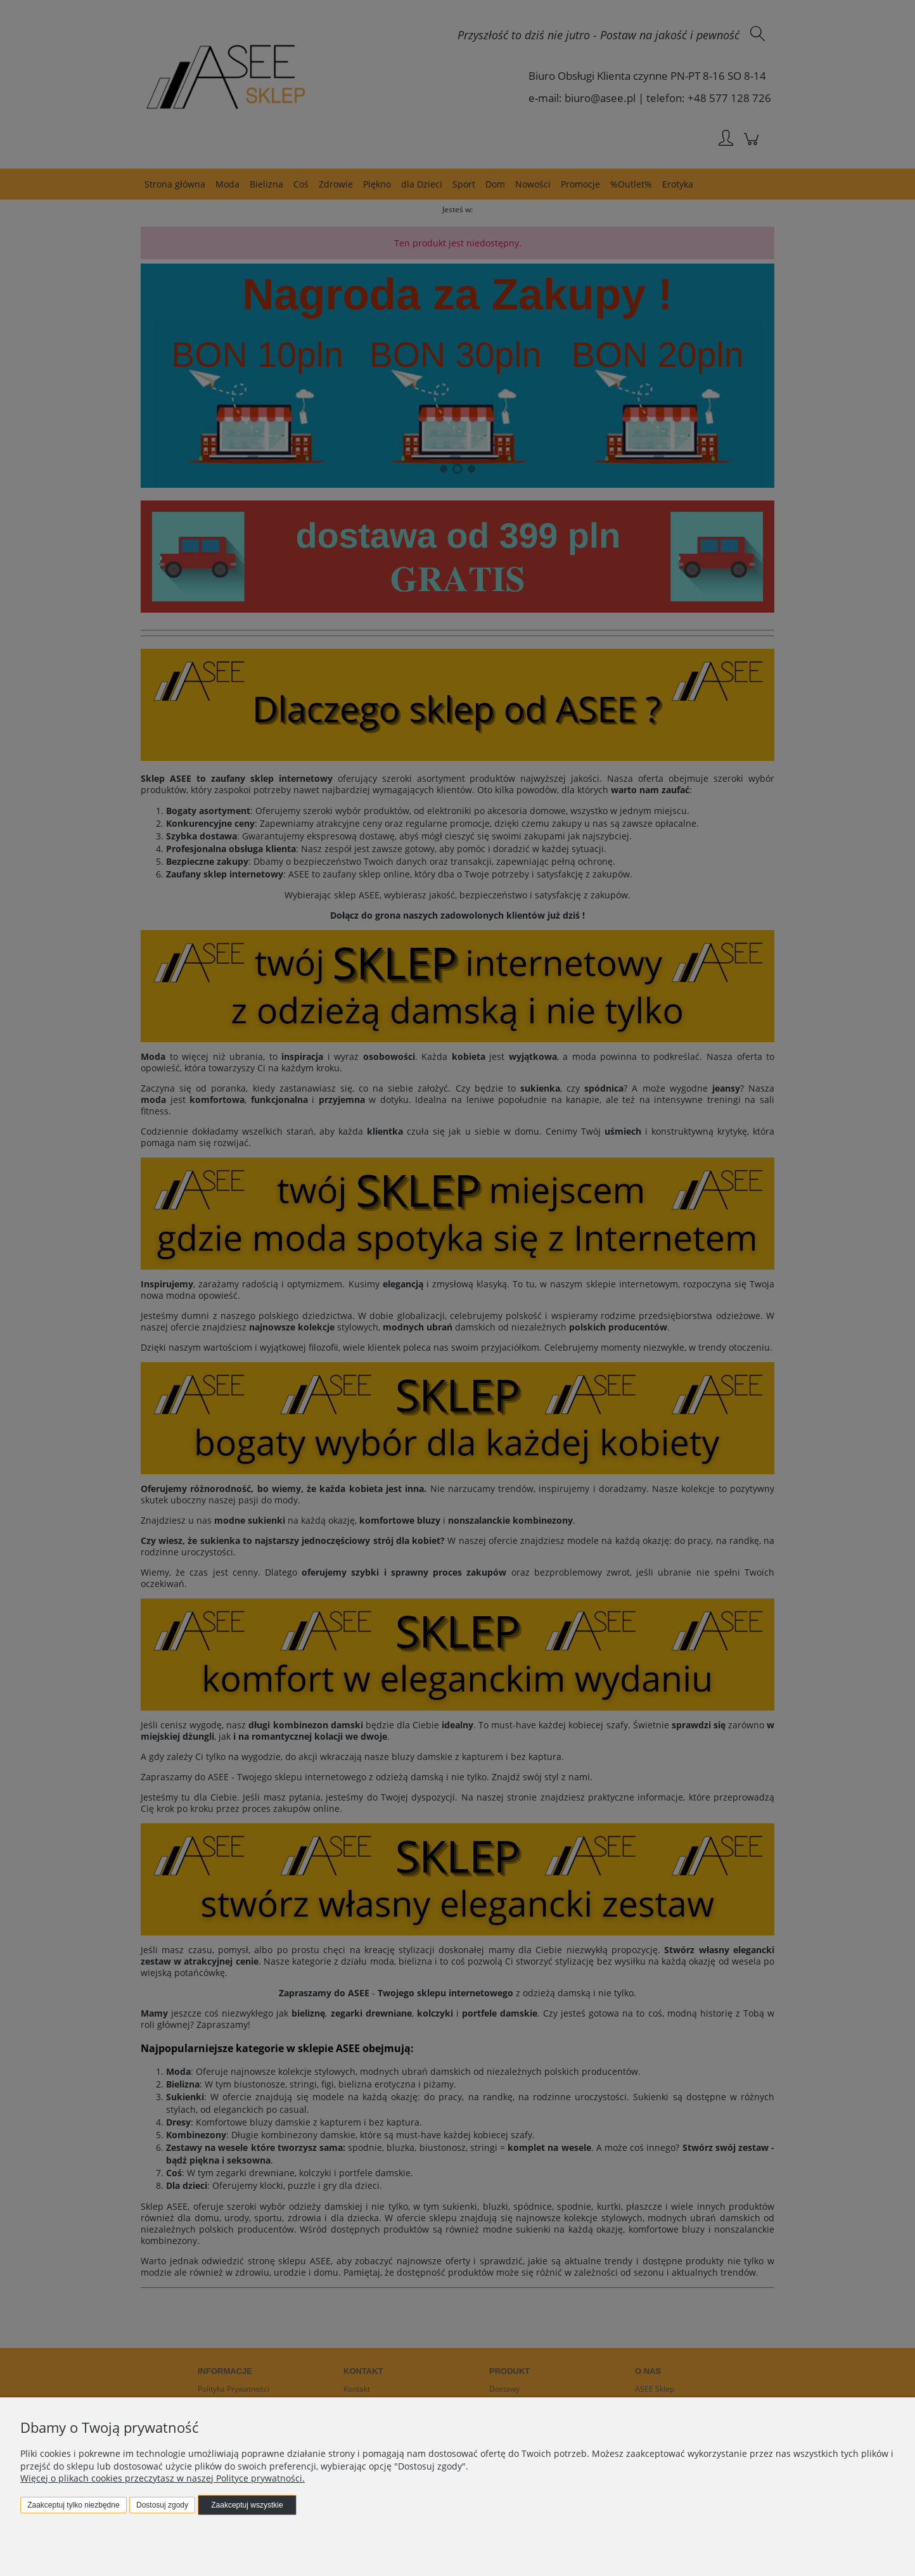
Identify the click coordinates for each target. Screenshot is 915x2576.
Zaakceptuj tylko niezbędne (73, 2505)
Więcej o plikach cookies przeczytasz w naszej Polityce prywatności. (162, 2478)
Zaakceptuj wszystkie (247, 2505)
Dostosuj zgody (162, 2505)
